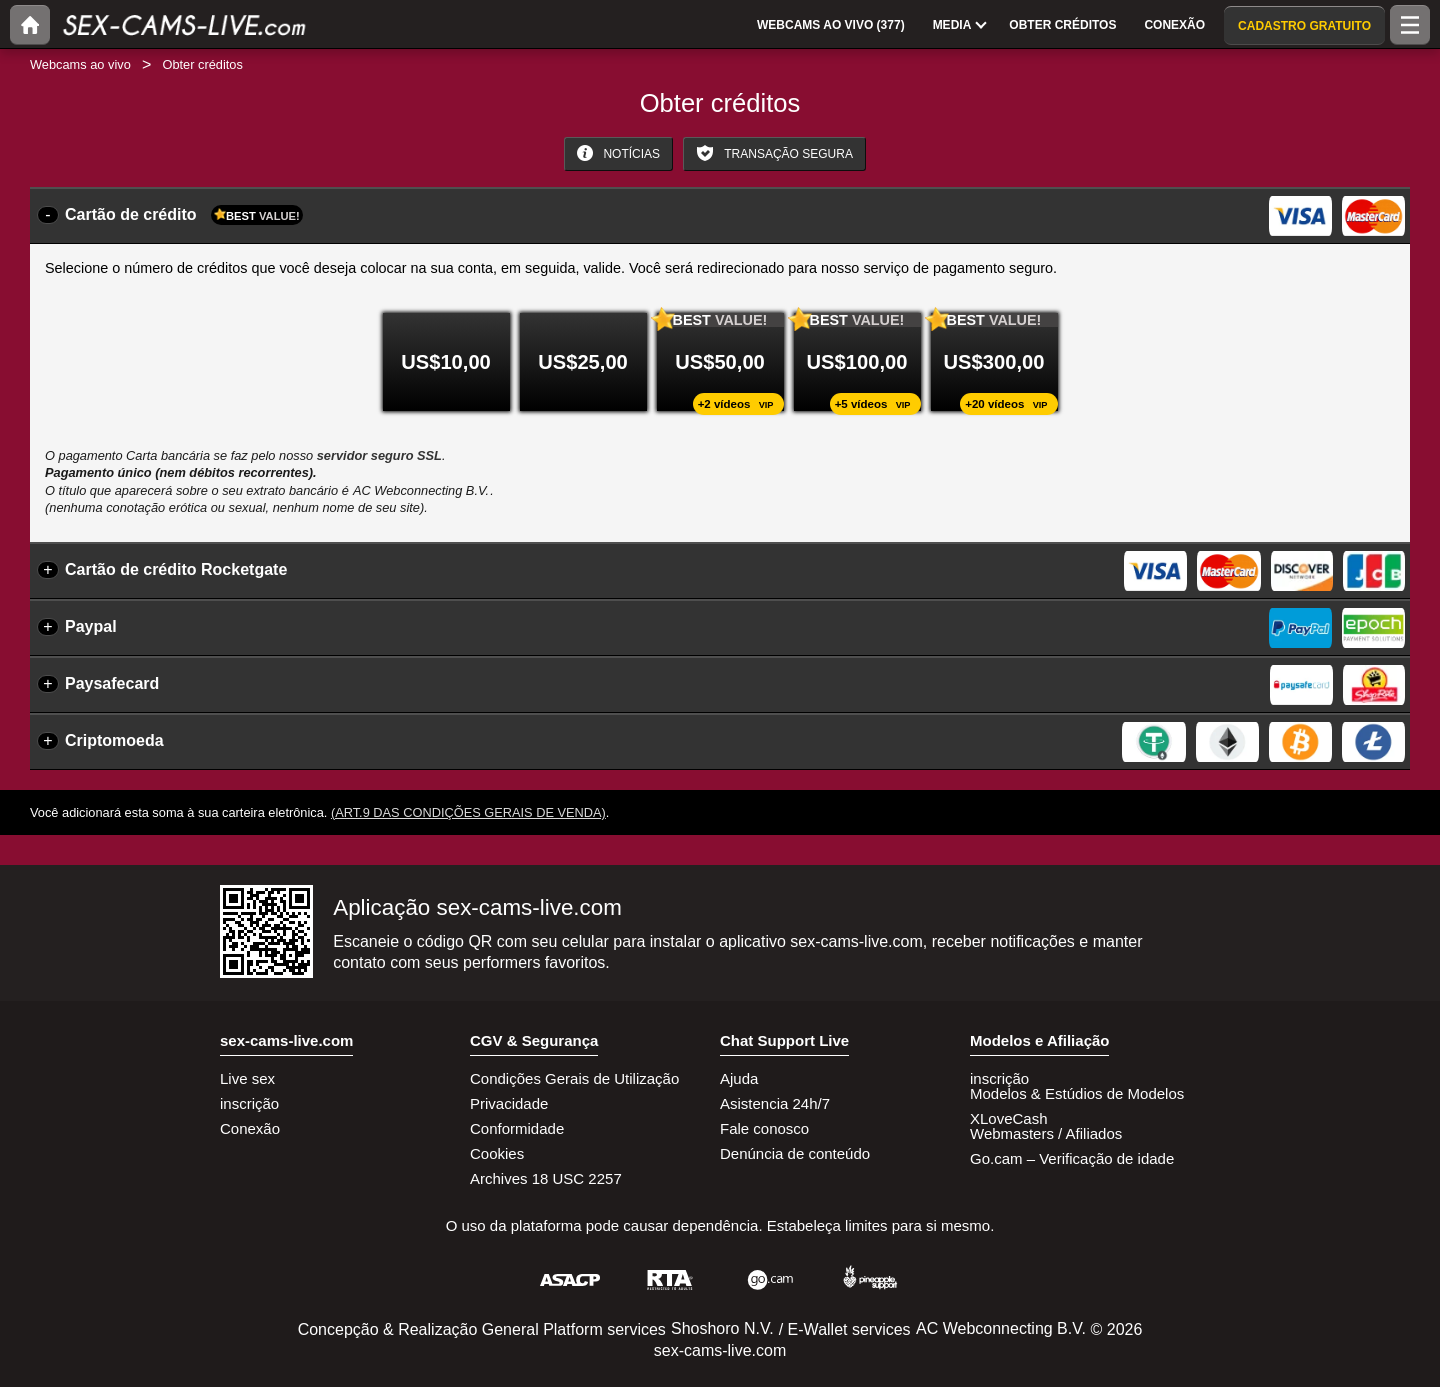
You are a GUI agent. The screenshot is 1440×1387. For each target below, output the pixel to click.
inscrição (249, 1103)
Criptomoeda (114, 740)
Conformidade (517, 1128)
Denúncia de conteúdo (795, 1153)
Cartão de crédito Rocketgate (176, 569)
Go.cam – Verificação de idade (1072, 1158)
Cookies (497, 1153)
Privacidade (509, 1103)
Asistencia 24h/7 (775, 1103)
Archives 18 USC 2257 (546, 1178)
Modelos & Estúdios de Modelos (1077, 1093)
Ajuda (739, 1078)
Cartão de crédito (184, 215)
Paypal (91, 626)
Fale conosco (764, 1128)
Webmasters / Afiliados (1046, 1133)
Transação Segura (774, 153)
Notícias (618, 153)
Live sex (247, 1078)
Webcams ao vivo (80, 64)
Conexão (250, 1128)
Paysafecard (112, 683)
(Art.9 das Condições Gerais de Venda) (468, 812)
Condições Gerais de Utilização (574, 1078)
